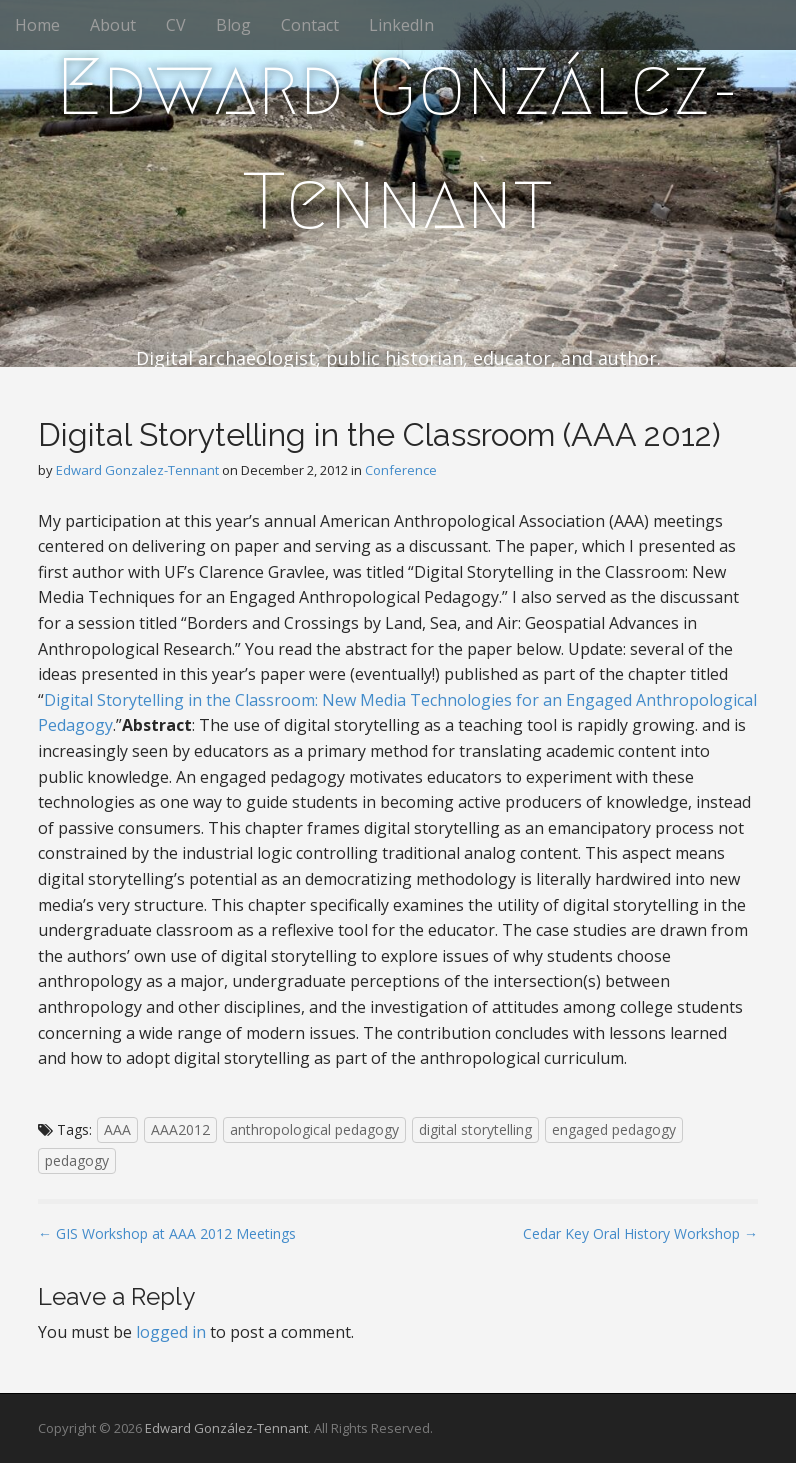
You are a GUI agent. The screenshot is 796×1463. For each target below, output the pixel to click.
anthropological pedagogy (314, 1129)
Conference (401, 470)
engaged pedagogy (614, 1129)
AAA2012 (180, 1129)
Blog (233, 25)
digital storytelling (475, 1129)
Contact (310, 25)
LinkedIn (401, 25)
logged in (171, 1332)
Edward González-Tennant (398, 144)
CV (176, 25)
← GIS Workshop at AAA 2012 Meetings (167, 1233)
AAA (117, 1129)
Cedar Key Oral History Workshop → (640, 1233)
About (113, 25)
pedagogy (77, 1160)
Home (37, 25)
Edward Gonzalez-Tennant (137, 470)
